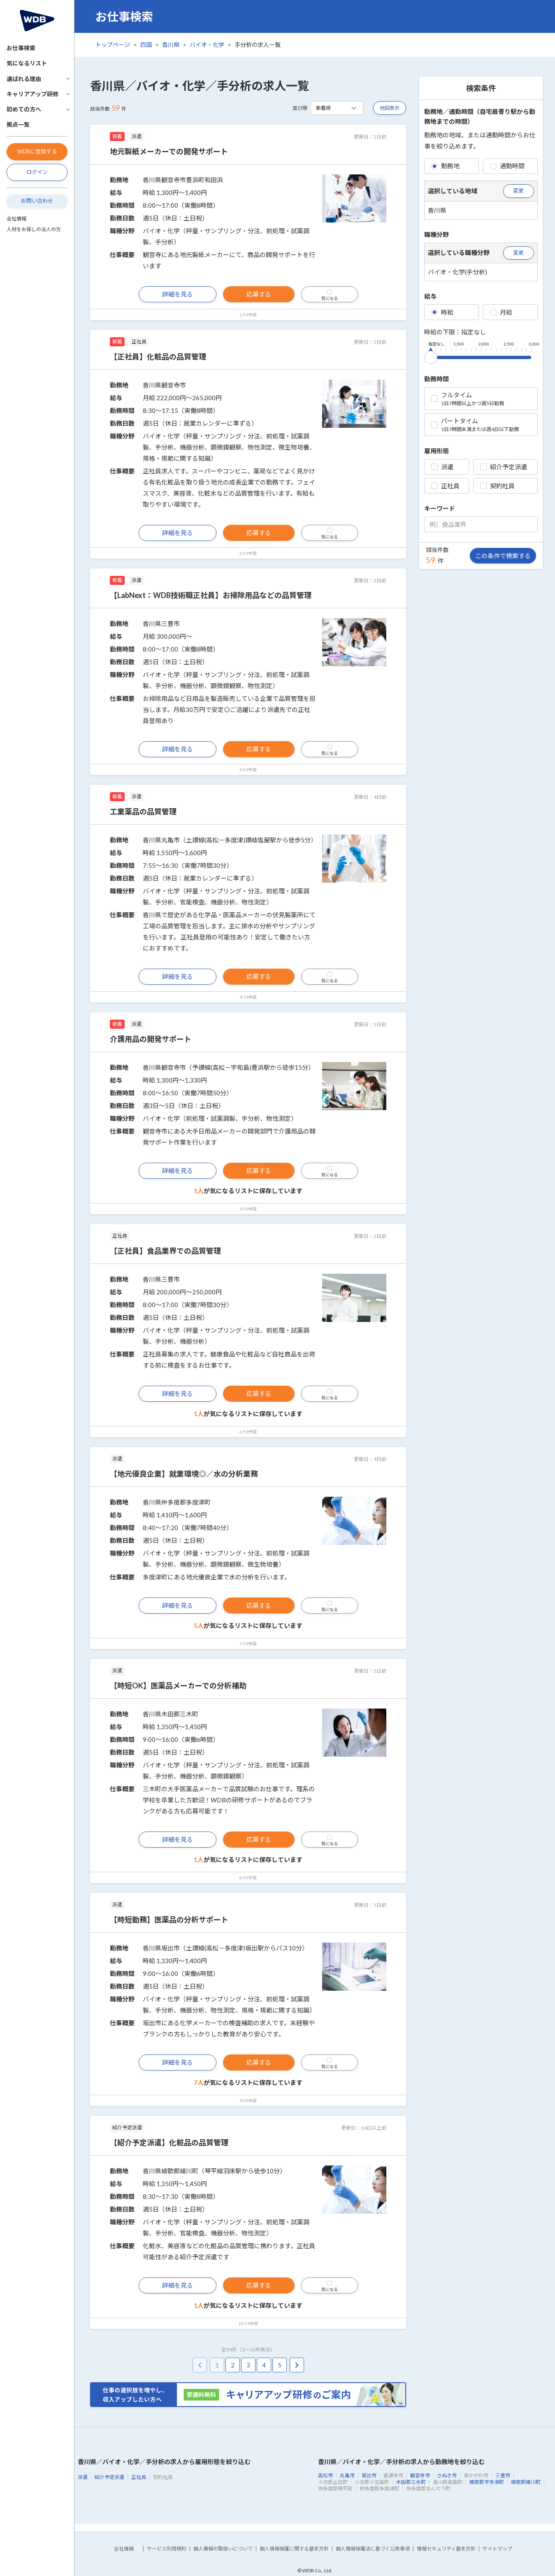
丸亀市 (347, 2475)
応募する (258, 294)
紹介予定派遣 (503, 467)
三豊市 (502, 2475)
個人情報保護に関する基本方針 (294, 2549)
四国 (146, 44)
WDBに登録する (37, 151)
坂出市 (369, 2475)
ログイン (37, 172)
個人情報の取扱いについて (223, 2549)
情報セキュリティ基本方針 (446, 2549)
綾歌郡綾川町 (526, 2482)
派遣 (442, 467)
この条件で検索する (503, 555)
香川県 (170, 44)
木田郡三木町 (411, 2482)
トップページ (112, 44)
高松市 (325, 2475)
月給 (501, 312)
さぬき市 (447, 2475)
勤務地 (445, 165)
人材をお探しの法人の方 (34, 229)
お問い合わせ (37, 200)
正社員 (445, 485)
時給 (442, 312)
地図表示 (389, 108)
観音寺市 (420, 2475)
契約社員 (497, 485)
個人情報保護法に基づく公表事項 (373, 2549)
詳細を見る (177, 294)
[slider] (430, 356)
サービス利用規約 (166, 2549)
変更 (518, 190)
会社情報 (16, 219)
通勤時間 (507, 165)
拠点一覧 (18, 124)
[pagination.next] (297, 2365)
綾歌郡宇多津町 (486, 2482)
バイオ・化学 (207, 44)
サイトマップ (497, 2549)
